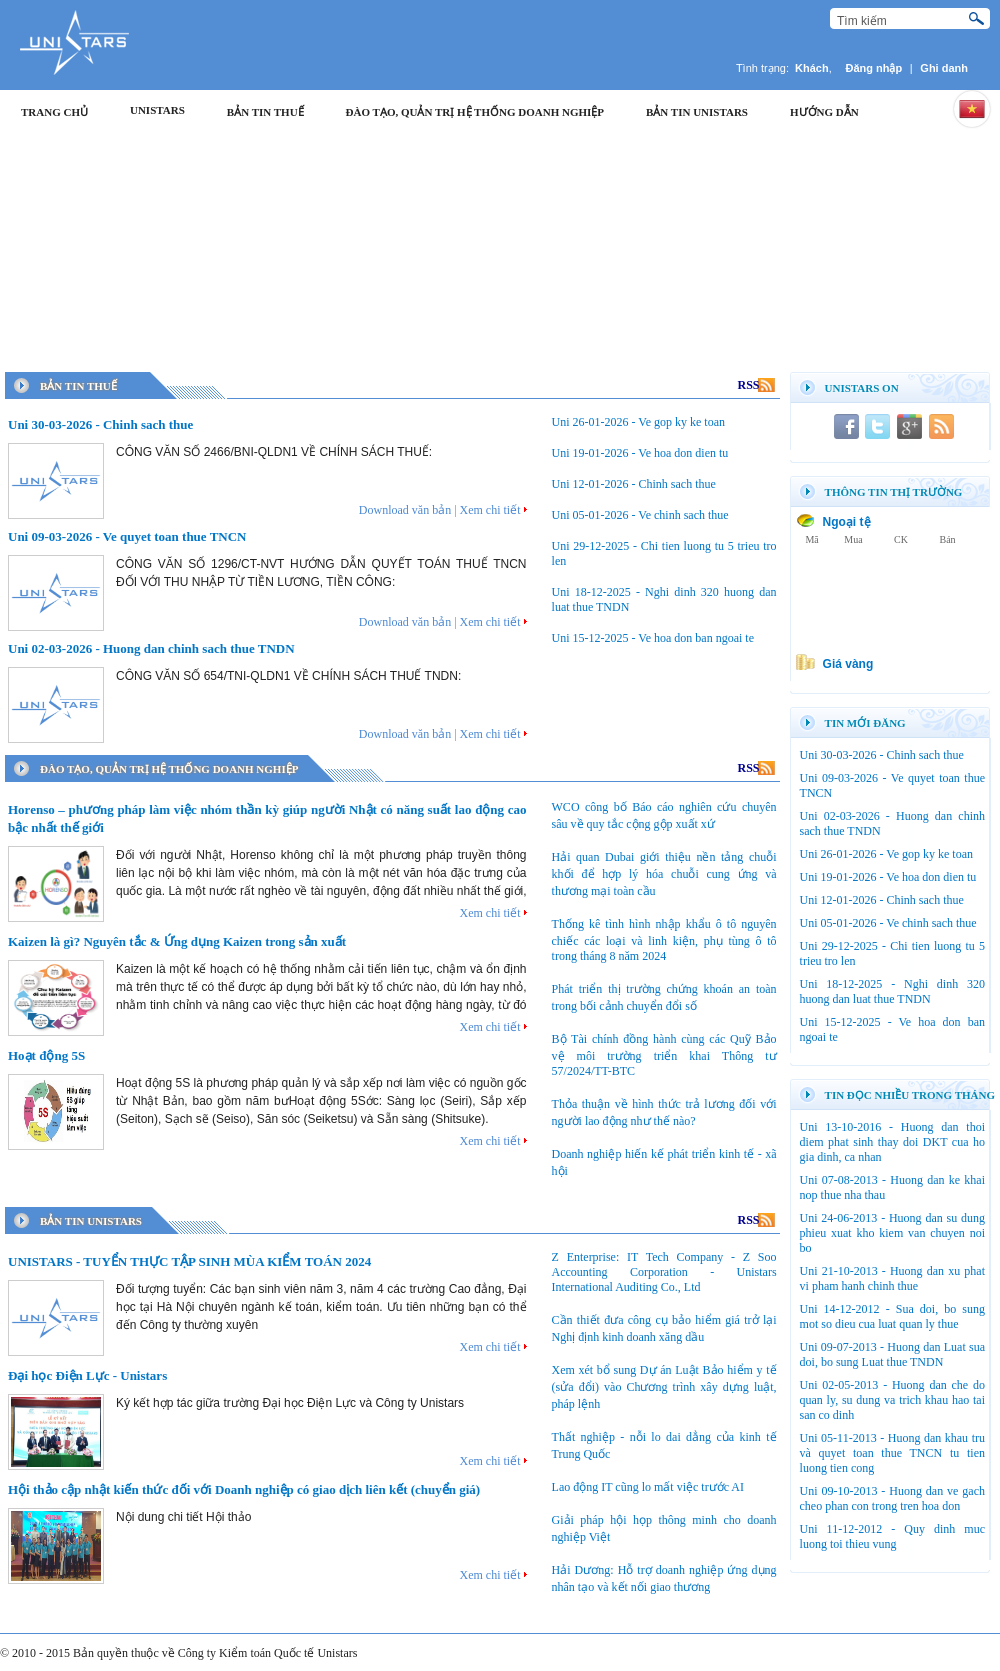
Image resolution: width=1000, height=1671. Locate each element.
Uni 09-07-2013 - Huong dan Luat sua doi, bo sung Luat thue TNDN (892, 1354)
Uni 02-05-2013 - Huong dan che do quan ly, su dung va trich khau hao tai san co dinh (892, 1400)
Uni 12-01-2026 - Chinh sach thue (634, 484)
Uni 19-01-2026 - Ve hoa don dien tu (640, 453)
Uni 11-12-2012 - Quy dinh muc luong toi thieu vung (892, 1536)
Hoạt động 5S (46, 1055)
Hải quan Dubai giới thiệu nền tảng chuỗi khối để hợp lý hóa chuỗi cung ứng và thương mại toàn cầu (664, 874)
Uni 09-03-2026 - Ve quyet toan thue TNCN (127, 536)
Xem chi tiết (490, 510)
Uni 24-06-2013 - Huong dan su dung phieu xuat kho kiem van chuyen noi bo (892, 1233)
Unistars (157, 110)
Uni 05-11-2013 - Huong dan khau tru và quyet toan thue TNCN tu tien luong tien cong (892, 1453)
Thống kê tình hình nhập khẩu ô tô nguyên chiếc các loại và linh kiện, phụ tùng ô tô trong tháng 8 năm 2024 (664, 940)
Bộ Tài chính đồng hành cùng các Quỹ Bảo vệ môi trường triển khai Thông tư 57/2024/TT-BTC (664, 1055)
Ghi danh (944, 68)
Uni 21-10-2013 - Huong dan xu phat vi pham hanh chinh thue (892, 1278)
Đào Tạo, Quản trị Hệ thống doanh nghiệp (475, 112)
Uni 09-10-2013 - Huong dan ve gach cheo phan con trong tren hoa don (892, 1498)
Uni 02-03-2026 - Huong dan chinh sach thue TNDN (151, 648)
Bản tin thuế (265, 112)
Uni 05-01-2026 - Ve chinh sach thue (640, 515)
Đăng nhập (874, 68)
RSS (756, 385)
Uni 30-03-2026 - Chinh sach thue (100, 424)
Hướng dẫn (824, 112)
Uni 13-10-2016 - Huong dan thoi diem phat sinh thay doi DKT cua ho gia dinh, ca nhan (892, 1142)
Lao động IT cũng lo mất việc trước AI (648, 1487)
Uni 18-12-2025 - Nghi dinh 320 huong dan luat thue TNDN (892, 991)
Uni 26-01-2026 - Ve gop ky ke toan (638, 422)
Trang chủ (54, 112)
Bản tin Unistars (697, 112)
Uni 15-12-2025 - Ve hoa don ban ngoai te (653, 638)
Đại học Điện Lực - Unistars (87, 1375)
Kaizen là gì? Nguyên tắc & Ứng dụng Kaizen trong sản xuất (177, 941)
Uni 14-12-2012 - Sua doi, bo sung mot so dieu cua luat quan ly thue (892, 1316)
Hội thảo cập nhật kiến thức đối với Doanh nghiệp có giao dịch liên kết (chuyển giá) (244, 1489)
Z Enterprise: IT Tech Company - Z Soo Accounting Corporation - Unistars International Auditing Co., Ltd (664, 1272)
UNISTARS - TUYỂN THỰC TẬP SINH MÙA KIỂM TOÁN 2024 (189, 1261)
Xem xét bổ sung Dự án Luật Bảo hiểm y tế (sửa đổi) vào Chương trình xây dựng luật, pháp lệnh (664, 1387)
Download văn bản (405, 510)
